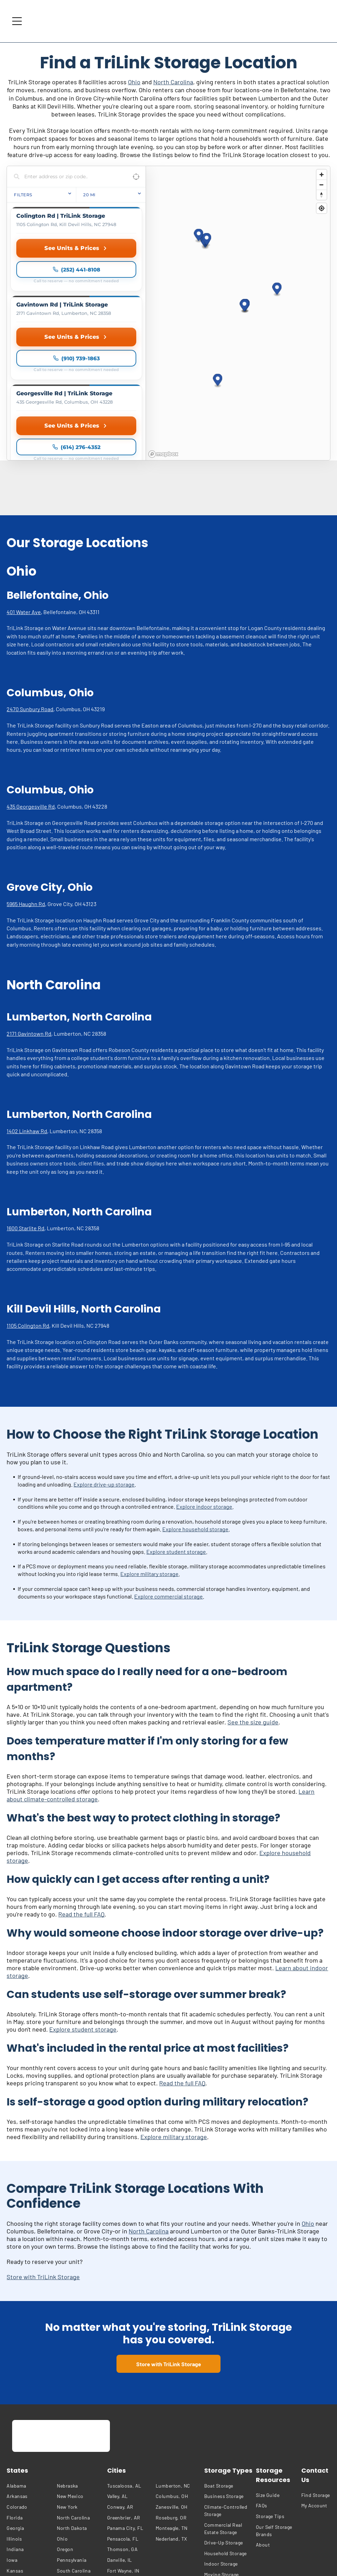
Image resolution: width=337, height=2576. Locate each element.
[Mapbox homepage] (163, 333)
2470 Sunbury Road (30, 587)
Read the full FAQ (81, 1793)
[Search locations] (71, 176)
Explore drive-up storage (104, 1363)
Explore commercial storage (168, 1475)
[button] (277, 229)
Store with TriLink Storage (43, 2155)
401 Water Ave (24, 490)
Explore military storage (149, 1452)
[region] (238, 252)
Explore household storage (195, 1407)
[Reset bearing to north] (322, 195)
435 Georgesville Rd (31, 685)
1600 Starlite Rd (25, 1106)
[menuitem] (30, 2364)
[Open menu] (17, 21)
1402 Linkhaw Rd (27, 1009)
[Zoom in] (322, 175)
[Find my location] (322, 208)
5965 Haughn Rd (26, 782)
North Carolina (173, 82)
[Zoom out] (322, 185)
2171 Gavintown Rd (29, 912)
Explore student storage (176, 1430)
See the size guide (252, 1600)
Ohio (134, 82)
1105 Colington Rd (28, 1204)
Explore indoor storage (204, 1385)
